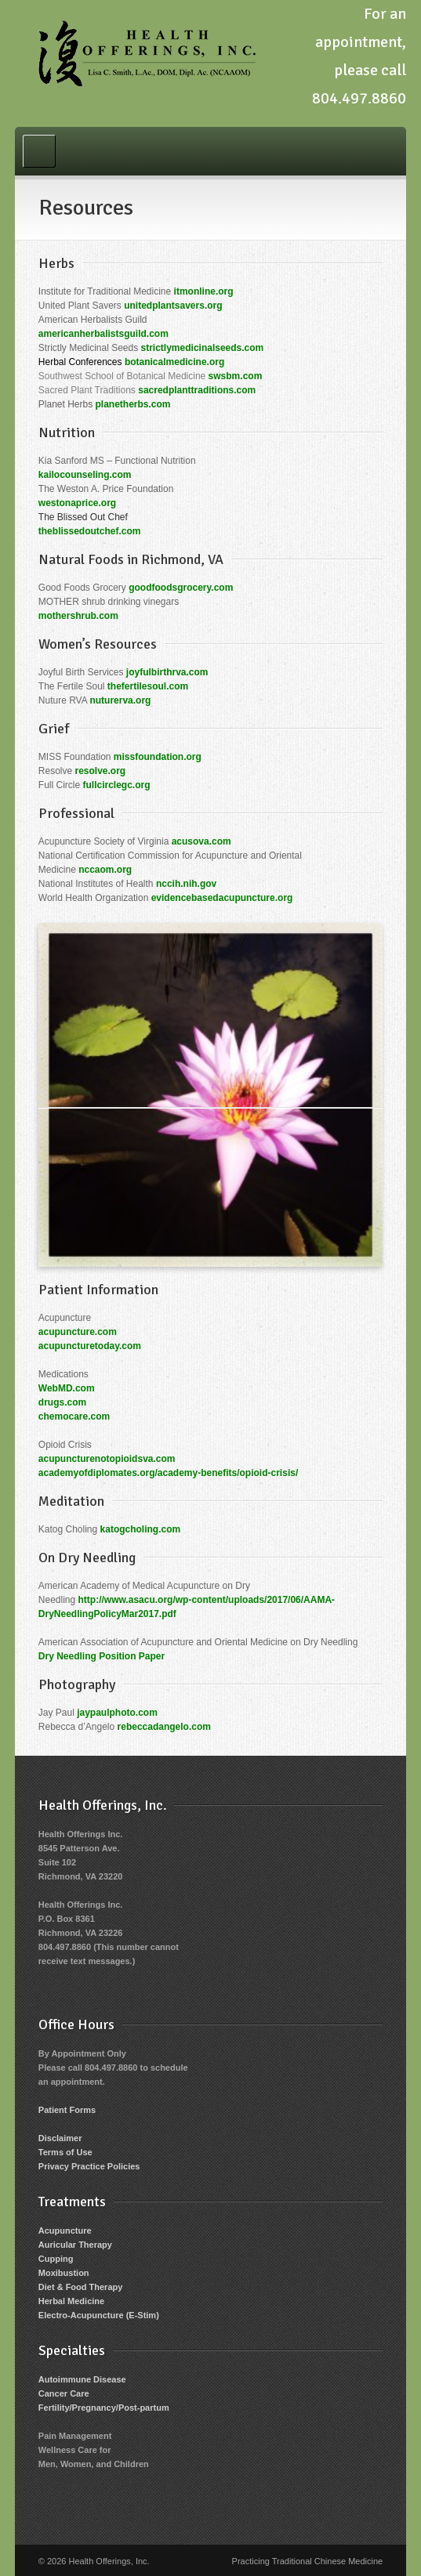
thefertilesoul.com (147, 686)
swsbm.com (236, 376)
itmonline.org (204, 291)
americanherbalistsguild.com (103, 333)
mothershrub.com (78, 615)
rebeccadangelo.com (164, 1726)
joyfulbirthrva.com (167, 672)
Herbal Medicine (71, 2301)
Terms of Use (65, 2152)
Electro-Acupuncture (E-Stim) (98, 2315)
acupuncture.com (77, 1331)
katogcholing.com (140, 1529)
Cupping (56, 2258)
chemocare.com (74, 1416)
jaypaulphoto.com (117, 1712)
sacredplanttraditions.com (197, 390)
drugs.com (62, 1402)
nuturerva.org (120, 700)
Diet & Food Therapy (80, 2287)
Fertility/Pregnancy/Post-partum (103, 2407)
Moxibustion (63, 2273)
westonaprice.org (77, 502)
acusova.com (201, 841)
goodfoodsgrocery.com (181, 587)
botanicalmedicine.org (174, 361)
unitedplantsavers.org (173, 305)
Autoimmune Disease (82, 2379)
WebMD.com (66, 1388)
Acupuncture (65, 2230)
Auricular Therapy (75, 2244)
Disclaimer (60, 2138)
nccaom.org (105, 869)
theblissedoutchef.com (89, 531)
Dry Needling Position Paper (101, 1656)
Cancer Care (63, 2393)
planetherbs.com (133, 404)
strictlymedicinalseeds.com (202, 347)
